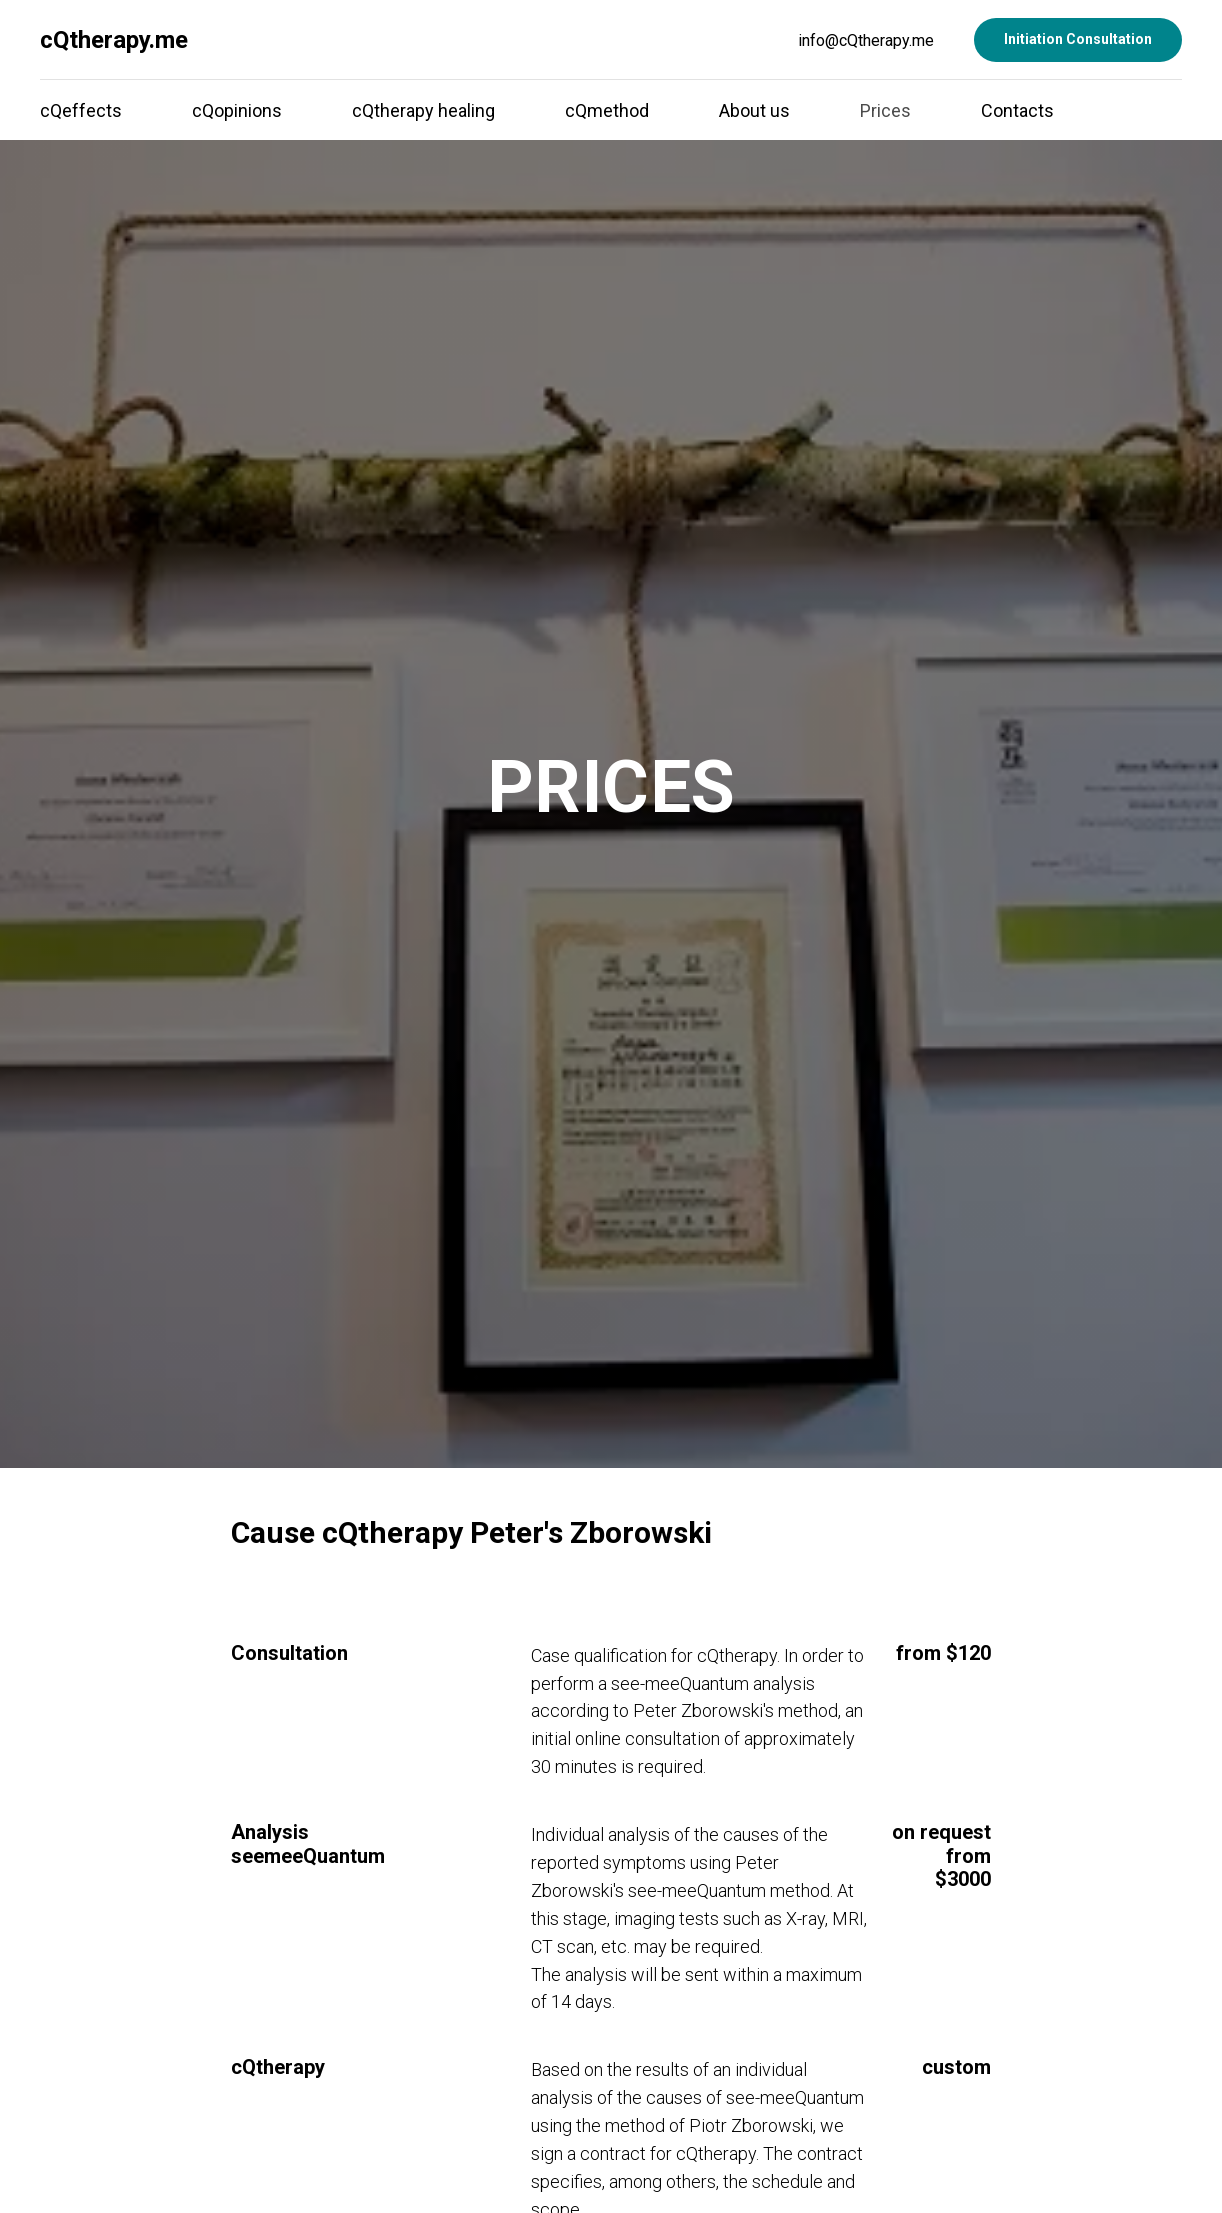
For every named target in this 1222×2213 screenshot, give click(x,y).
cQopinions (237, 110)
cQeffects (81, 110)
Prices (885, 110)
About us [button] (754, 110)
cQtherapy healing (423, 110)
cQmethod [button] (607, 110)
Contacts (1017, 110)
